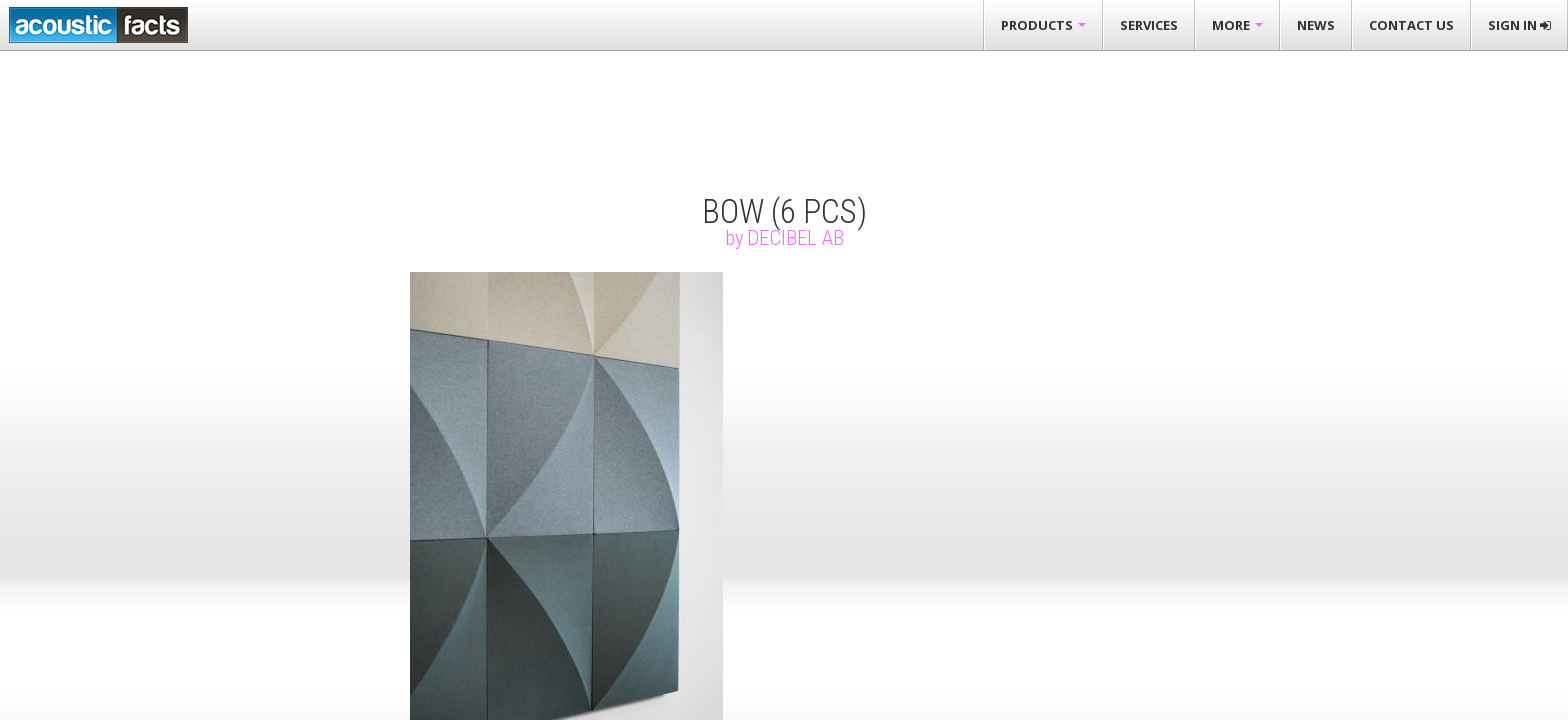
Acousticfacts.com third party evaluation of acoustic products (98, 25)
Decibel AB (795, 238)
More (1237, 25)
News (1316, 25)
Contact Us (1411, 25)
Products (1043, 25)
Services (1149, 25)
